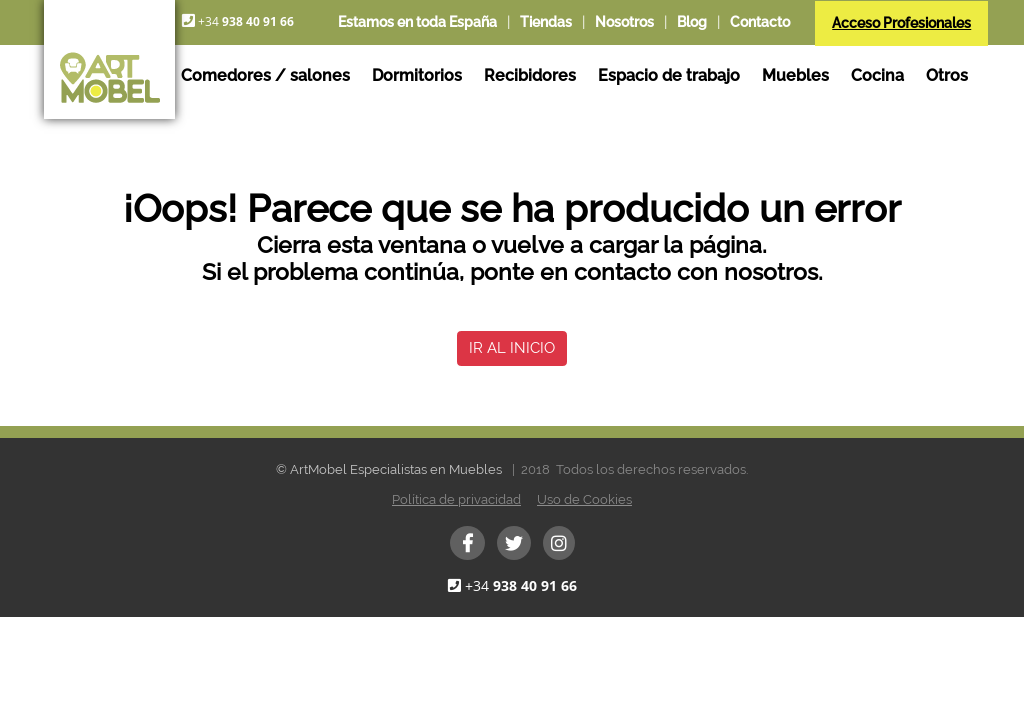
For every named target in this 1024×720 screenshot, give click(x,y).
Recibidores (530, 75)
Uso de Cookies (584, 499)
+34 (521, 585)
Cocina (877, 75)
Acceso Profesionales (901, 23)
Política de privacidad (456, 499)
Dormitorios (417, 75)
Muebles (795, 75)
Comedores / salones (265, 75)
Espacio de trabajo (669, 75)
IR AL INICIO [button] (512, 348)
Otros (947, 75)
